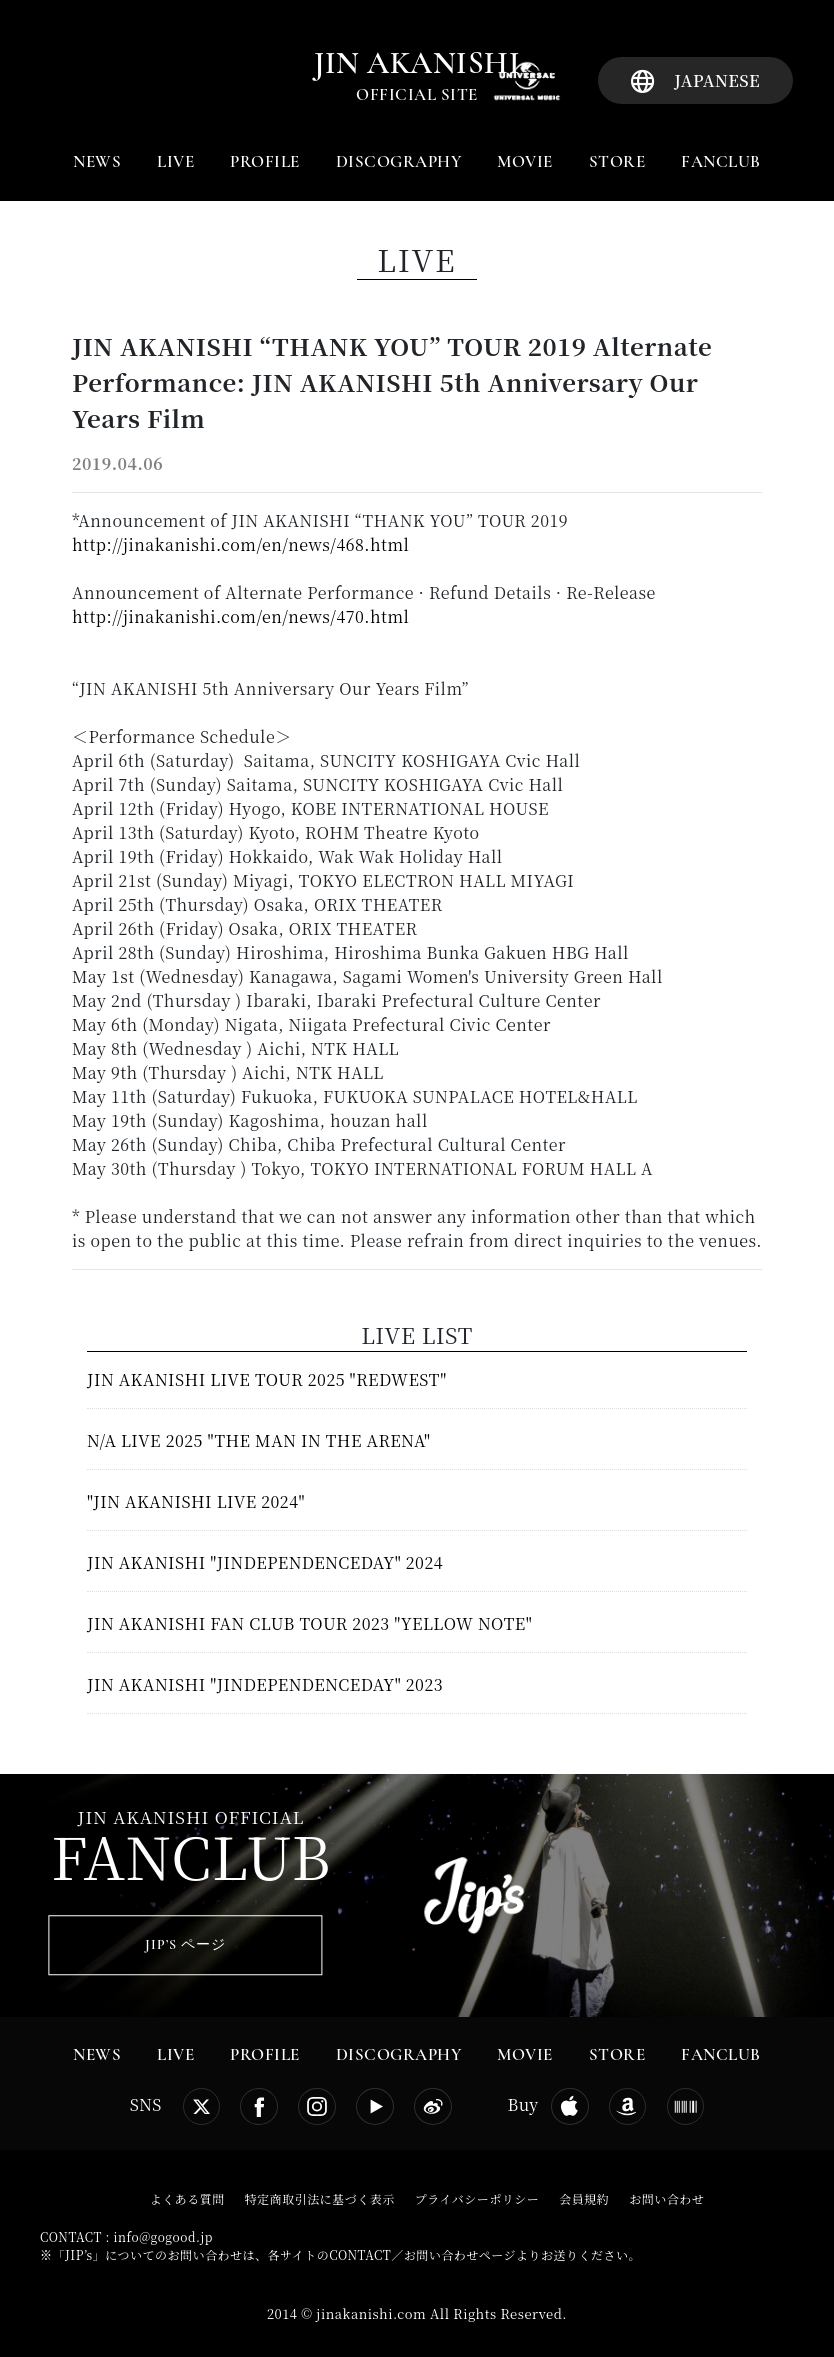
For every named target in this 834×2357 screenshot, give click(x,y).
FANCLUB (721, 161)
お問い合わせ (666, 2198)
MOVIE (525, 161)
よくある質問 (187, 2198)
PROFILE (265, 161)
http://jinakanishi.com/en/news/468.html (240, 544)
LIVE (175, 161)
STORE (617, 161)
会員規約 (584, 2198)
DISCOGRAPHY (399, 161)
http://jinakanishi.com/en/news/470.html (240, 616)
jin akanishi (417, 63)
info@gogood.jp (163, 2236)
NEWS (97, 161)
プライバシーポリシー (477, 2198)
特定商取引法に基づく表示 (320, 2198)
